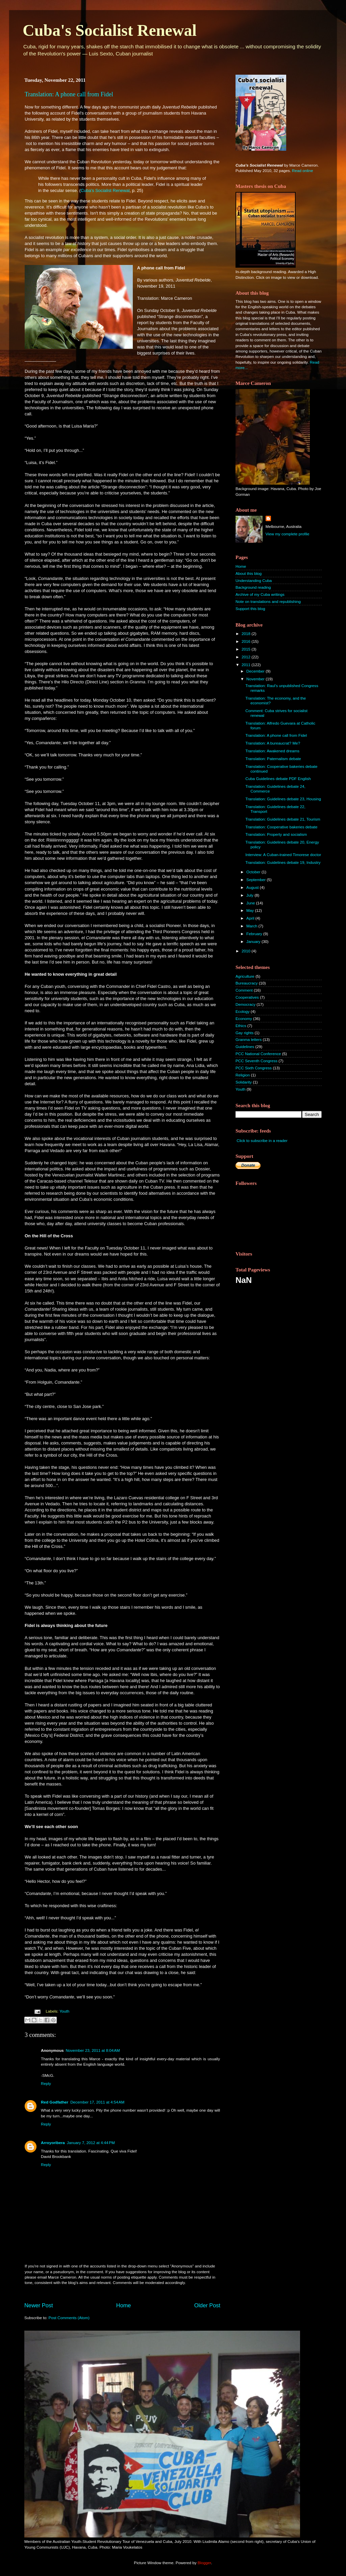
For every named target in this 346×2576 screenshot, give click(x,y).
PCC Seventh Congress (256, 1061)
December (256, 671)
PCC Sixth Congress (254, 1068)
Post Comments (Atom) (68, 2317)
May (250, 910)
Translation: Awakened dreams (272, 751)
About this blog (249, 573)
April (250, 918)
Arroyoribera (53, 2142)
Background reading (253, 587)
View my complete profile (288, 534)
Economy (244, 1018)
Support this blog (250, 608)
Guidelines (245, 1046)
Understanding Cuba (254, 580)
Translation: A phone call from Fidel (69, 94)
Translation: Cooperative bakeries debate (281, 827)
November (256, 679)
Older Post (207, 2305)
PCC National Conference (258, 1053)
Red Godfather (54, 2102)
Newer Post (38, 2305)
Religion (243, 1075)
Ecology (243, 1011)
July (250, 895)
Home (123, 2305)
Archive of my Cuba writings (260, 594)
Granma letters (249, 1039)
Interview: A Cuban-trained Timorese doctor (283, 854)
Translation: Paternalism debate (273, 758)
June (251, 903)
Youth (64, 2011)
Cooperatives (247, 997)
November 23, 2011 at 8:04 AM (93, 2050)
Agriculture (245, 976)
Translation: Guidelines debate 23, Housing (283, 799)
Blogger (204, 2562)
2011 (246, 664)
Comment (244, 990)
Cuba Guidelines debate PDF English (278, 778)
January (254, 941)
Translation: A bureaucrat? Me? (272, 743)
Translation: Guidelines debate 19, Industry (282, 862)
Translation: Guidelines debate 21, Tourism (282, 819)
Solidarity (244, 1082)
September (256, 879)
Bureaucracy (247, 983)
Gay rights (244, 1032)
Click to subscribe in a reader (262, 1140)
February (254, 933)
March (252, 926)
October (254, 872)
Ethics (241, 1025)
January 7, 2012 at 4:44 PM (91, 2142)
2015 (246, 649)
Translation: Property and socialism (276, 834)
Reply (46, 2083)
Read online (302, 170)
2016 (246, 641)
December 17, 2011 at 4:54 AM (97, 2102)
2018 (246, 633)
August (253, 887)
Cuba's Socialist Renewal (110, 30)
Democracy (245, 1004)
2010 (246, 951)
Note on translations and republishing (268, 601)
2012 (246, 657)
